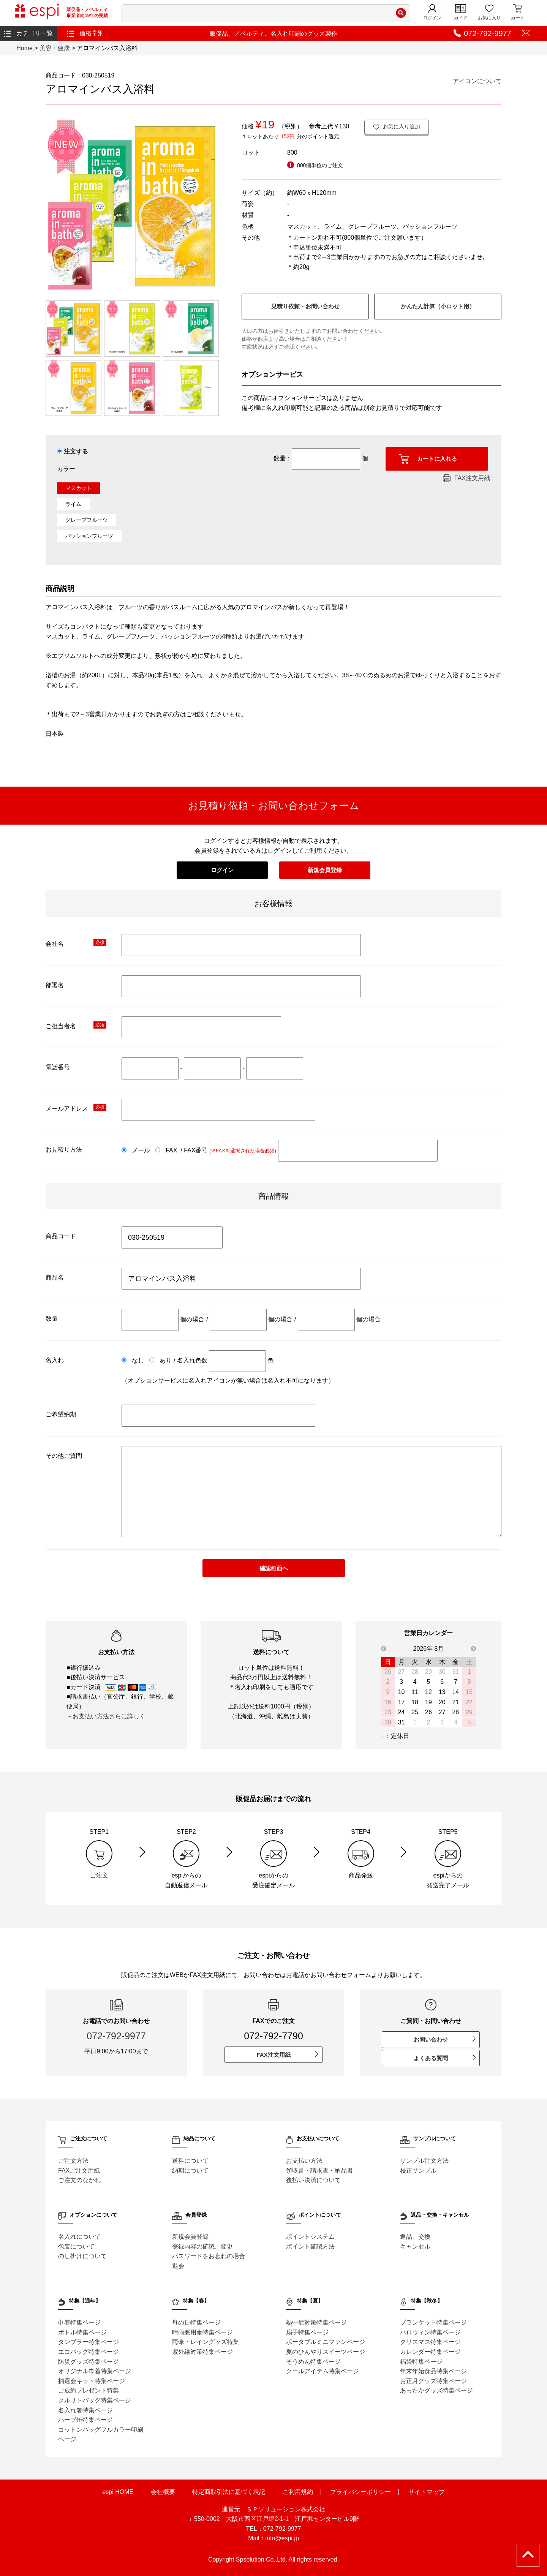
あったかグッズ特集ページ (436, 2390)
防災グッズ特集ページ (88, 2361)
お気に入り (489, 12)
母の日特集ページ (196, 2322)
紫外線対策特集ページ (202, 2351)
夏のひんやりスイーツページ (325, 2351)
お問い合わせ (445, 2039)
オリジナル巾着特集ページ (94, 2371)
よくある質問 (445, 2057)
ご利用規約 (298, 2492)
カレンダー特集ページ (430, 2351)
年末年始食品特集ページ (433, 2371)
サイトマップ (426, 2492)
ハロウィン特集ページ (430, 2332)
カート (518, 12)
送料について (190, 2160)
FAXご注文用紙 (79, 2170)
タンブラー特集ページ (88, 2342)
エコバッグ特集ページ (88, 2351)
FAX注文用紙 (466, 478)
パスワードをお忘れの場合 (208, 2256)
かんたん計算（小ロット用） (438, 306)
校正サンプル (418, 2170)
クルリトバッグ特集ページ (94, 2400)
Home (24, 48)
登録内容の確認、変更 (202, 2246)
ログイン (432, 12)
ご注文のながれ (79, 2180)
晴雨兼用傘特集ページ (202, 2332)
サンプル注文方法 (424, 2160)
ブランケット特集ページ (433, 2322)
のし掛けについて (82, 2256)
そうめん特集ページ (313, 2361)
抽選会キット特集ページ (91, 2381)
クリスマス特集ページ (430, 2342)
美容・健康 (55, 48)
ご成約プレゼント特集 (88, 2390)
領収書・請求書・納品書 (319, 2170)
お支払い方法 (304, 2160)
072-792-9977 (116, 2036)
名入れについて (79, 2236)
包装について (76, 2246)
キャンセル (415, 2246)
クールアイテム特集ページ (322, 2371)
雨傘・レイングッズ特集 (205, 2342)
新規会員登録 (325, 870)
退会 (178, 2266)
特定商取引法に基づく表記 (228, 2492)
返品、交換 (415, 2236)
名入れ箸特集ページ (85, 2410)
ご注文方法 (73, 2160)
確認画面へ (273, 1568)
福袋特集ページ (421, 2361)
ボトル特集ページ (82, 2332)
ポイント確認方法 (310, 2246)
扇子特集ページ (307, 2332)
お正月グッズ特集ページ (433, 2381)
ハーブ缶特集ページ (85, 2419)
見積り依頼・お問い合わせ (305, 306)
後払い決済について (313, 2180)
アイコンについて (477, 81)
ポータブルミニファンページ (325, 2342)
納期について (190, 2170)
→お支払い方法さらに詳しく (105, 1716)
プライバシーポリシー (360, 2492)
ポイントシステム (310, 2236)
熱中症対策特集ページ (316, 2322)
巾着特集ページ (79, 2322)
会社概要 (163, 2492)
